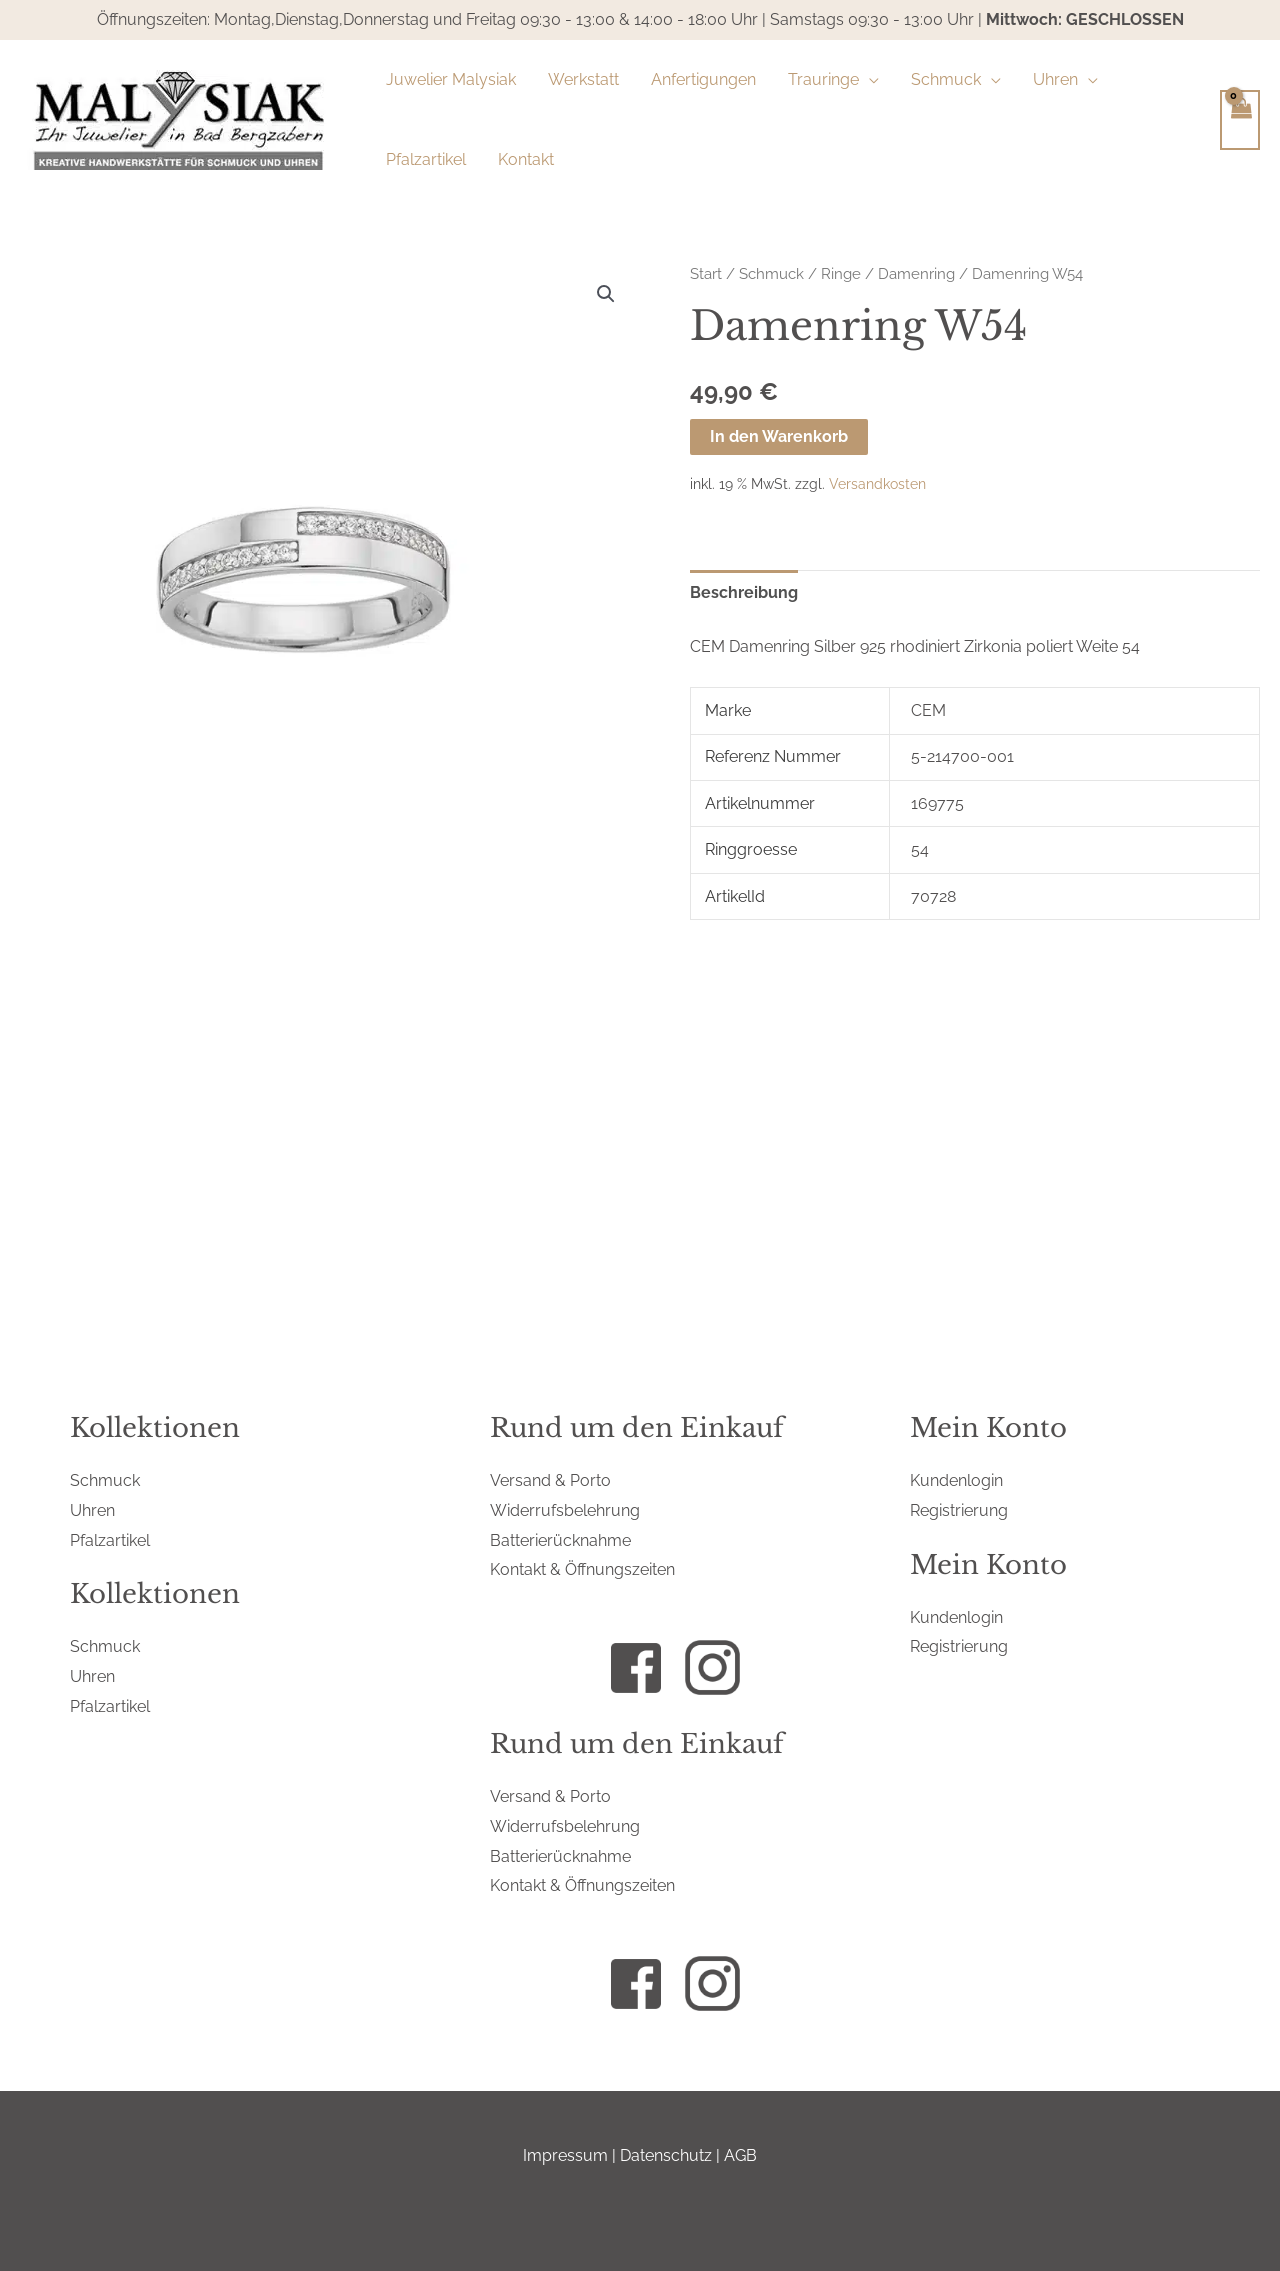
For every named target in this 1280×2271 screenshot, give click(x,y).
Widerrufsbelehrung (565, 1510)
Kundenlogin (956, 1480)
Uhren (92, 1510)
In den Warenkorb (779, 436)
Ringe (841, 273)
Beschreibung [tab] (744, 592)
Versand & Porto (550, 1480)
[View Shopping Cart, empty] (1240, 120)
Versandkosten (877, 483)
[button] (869, 80)
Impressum (565, 2155)
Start (706, 273)
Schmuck (771, 273)
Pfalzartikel (110, 1540)
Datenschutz (666, 2155)
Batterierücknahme (560, 1540)
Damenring (916, 273)
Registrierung (959, 1510)
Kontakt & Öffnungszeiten (582, 1569)
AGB (740, 2155)
